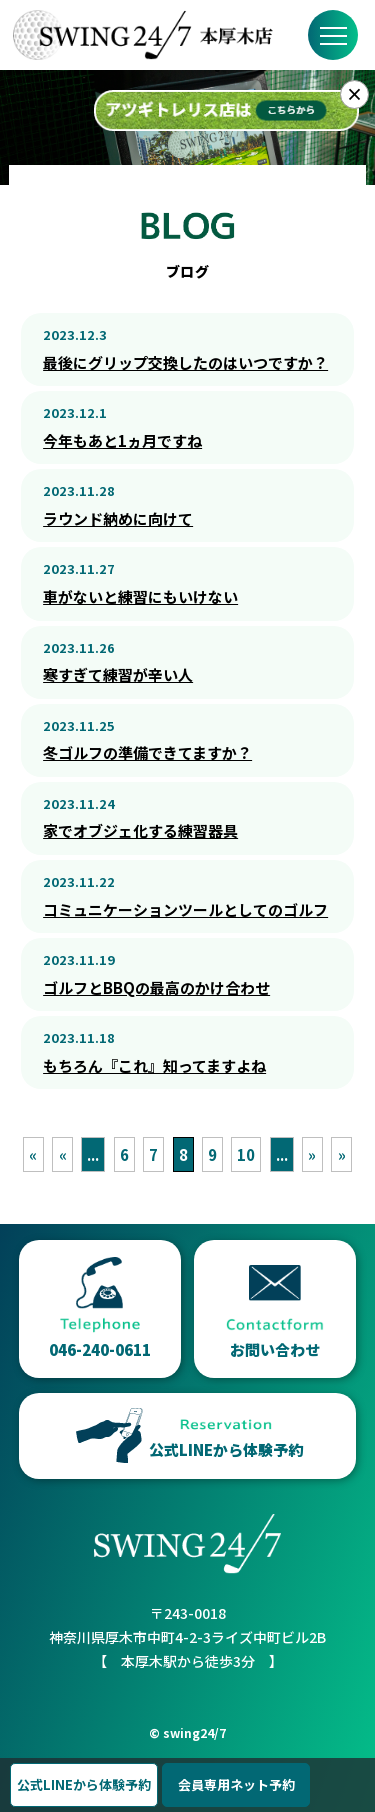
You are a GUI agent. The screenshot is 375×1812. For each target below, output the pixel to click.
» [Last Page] (342, 1154)
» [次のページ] (312, 1154)
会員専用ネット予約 (236, 1784)
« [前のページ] (63, 1154)
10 (246, 1154)
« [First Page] (33, 1154)
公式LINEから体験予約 (84, 1784)
